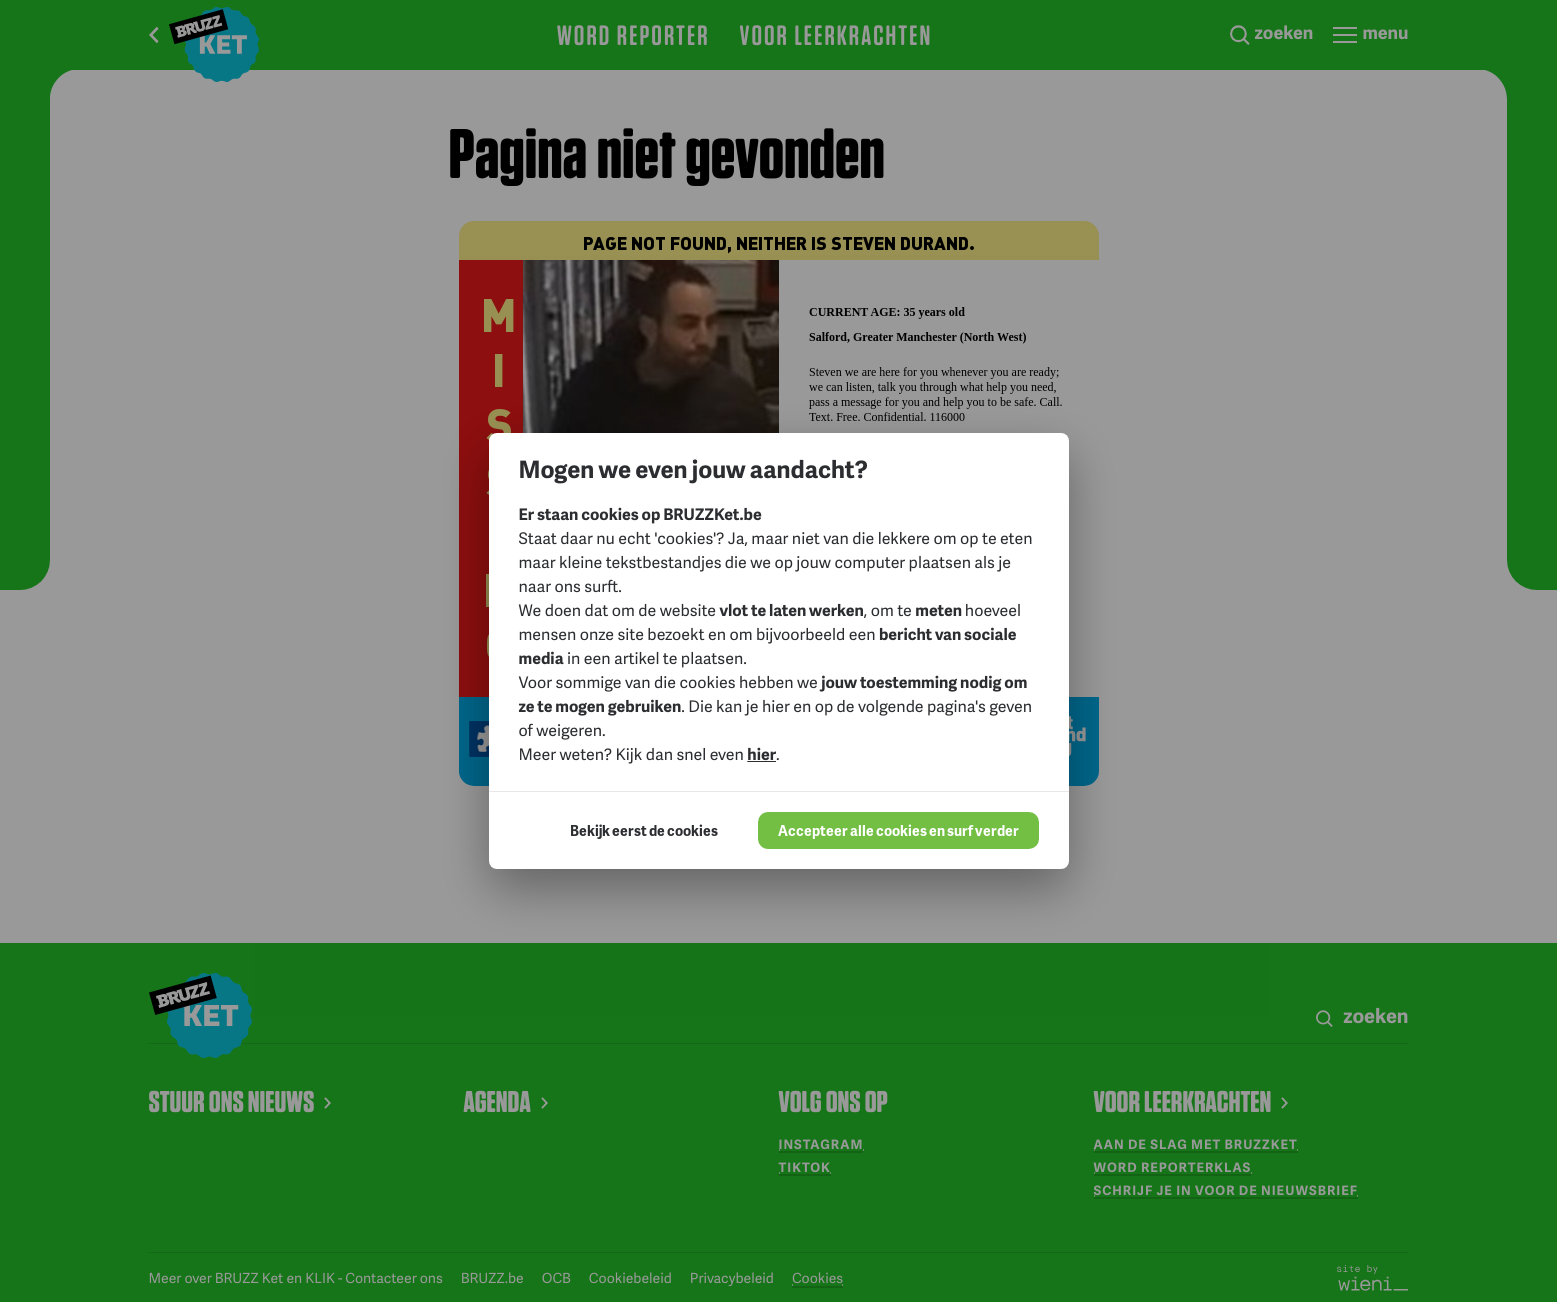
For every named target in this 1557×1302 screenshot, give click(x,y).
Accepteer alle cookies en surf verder (898, 830)
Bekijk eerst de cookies (644, 830)
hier (761, 753)
